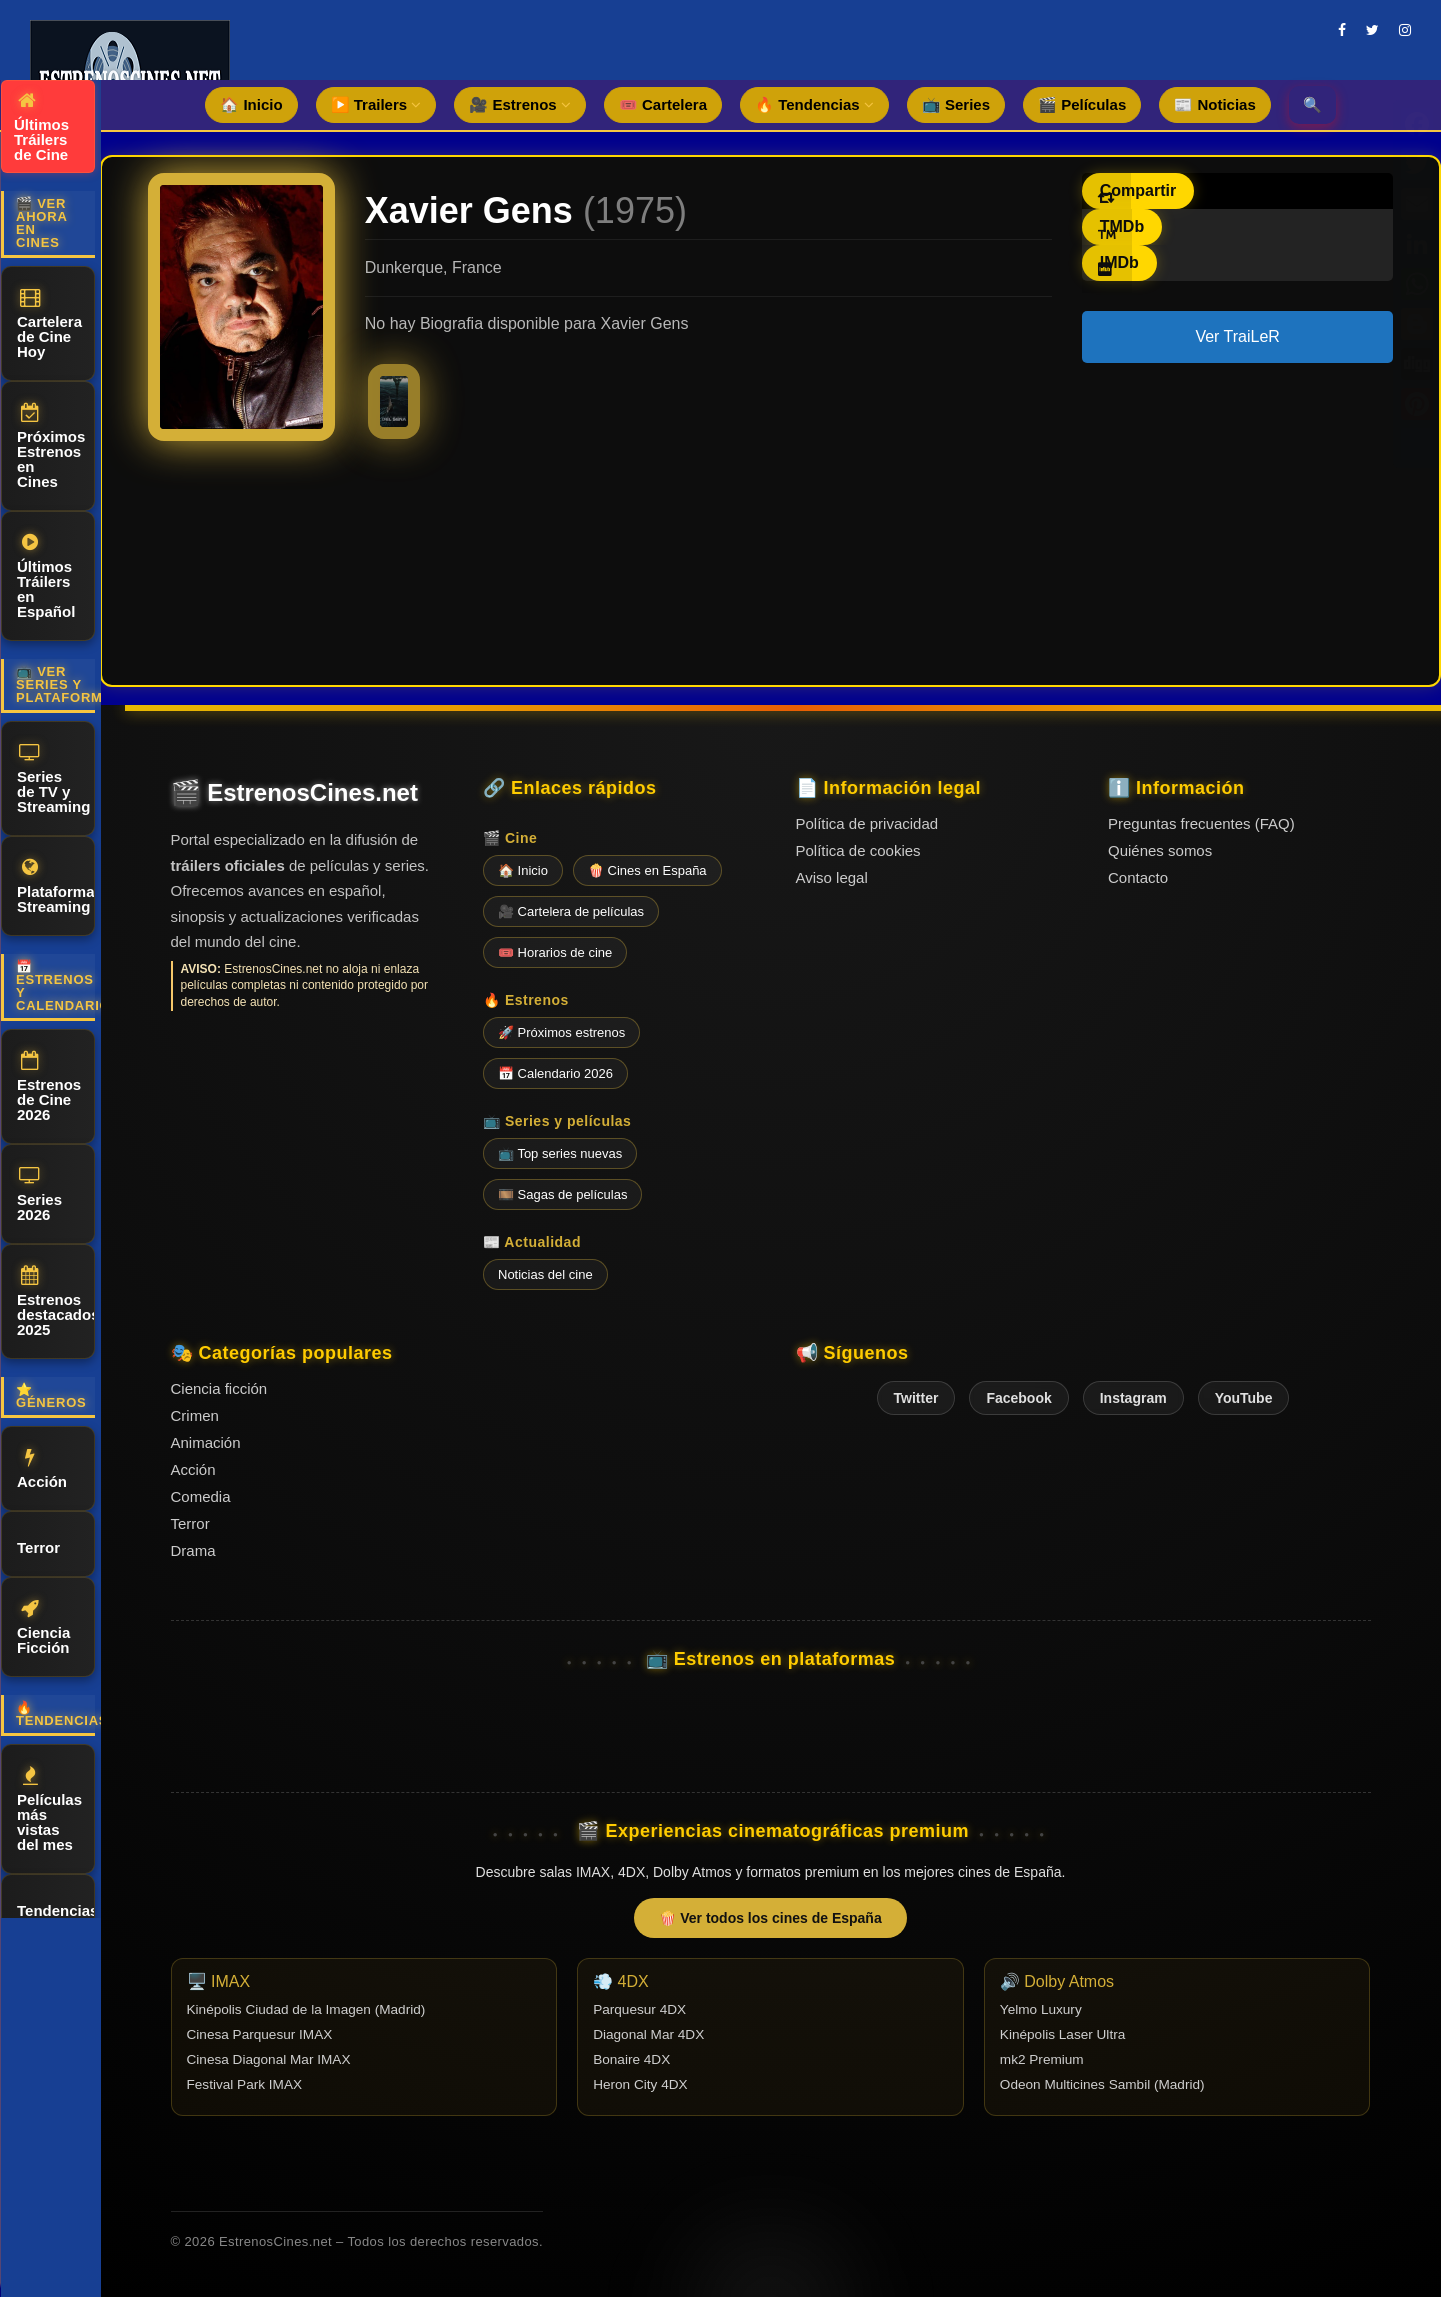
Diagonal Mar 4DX (648, 2034)
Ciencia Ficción (43, 1627)
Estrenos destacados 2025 (56, 1302)
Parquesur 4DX (639, 2009)
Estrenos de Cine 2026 (49, 1087)
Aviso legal (832, 877)
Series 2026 (39, 1194)
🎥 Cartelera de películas (571, 911)
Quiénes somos (1160, 850)
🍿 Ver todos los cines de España (770, 1918)
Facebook (1018, 1398)
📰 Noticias (1215, 104)
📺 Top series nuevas (560, 1153)
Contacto (1138, 877)
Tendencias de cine (56, 1915)
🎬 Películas (1082, 104)
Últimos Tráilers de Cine (41, 127)
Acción (42, 1469)
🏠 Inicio (251, 104)
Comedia (201, 1496)
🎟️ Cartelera (663, 104)
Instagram (1133, 1398)
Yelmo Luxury (1041, 2009)
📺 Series (956, 104)
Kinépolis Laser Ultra (1062, 2034)
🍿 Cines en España (647, 870)
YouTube (1244, 1398)
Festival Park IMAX (245, 2084)
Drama (193, 1550)
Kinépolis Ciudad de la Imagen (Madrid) (306, 2009)
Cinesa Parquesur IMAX (260, 2034)
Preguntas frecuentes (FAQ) (1201, 823)
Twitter (916, 1398)
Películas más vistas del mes (49, 1809)
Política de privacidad (867, 823)
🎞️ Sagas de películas (562, 1194)
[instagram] (1405, 30)
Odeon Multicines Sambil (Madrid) (1102, 2084)
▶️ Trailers (376, 104)
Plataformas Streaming (56, 886)
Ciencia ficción (219, 1388)
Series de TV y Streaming (53, 779)
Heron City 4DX (640, 2084)
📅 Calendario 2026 (555, 1073)
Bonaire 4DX (631, 2059)
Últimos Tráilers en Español (46, 576)
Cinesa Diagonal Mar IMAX (269, 2059)
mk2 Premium (1042, 2059)
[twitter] (1372, 30)
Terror (38, 1544)
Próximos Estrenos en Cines (51, 446)
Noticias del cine (545, 1274)
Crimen (195, 1415)
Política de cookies (858, 850)
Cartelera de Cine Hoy (49, 324)
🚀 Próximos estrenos (561, 1032)
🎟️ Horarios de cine (555, 952)
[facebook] (1342, 30)
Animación (206, 1442)
